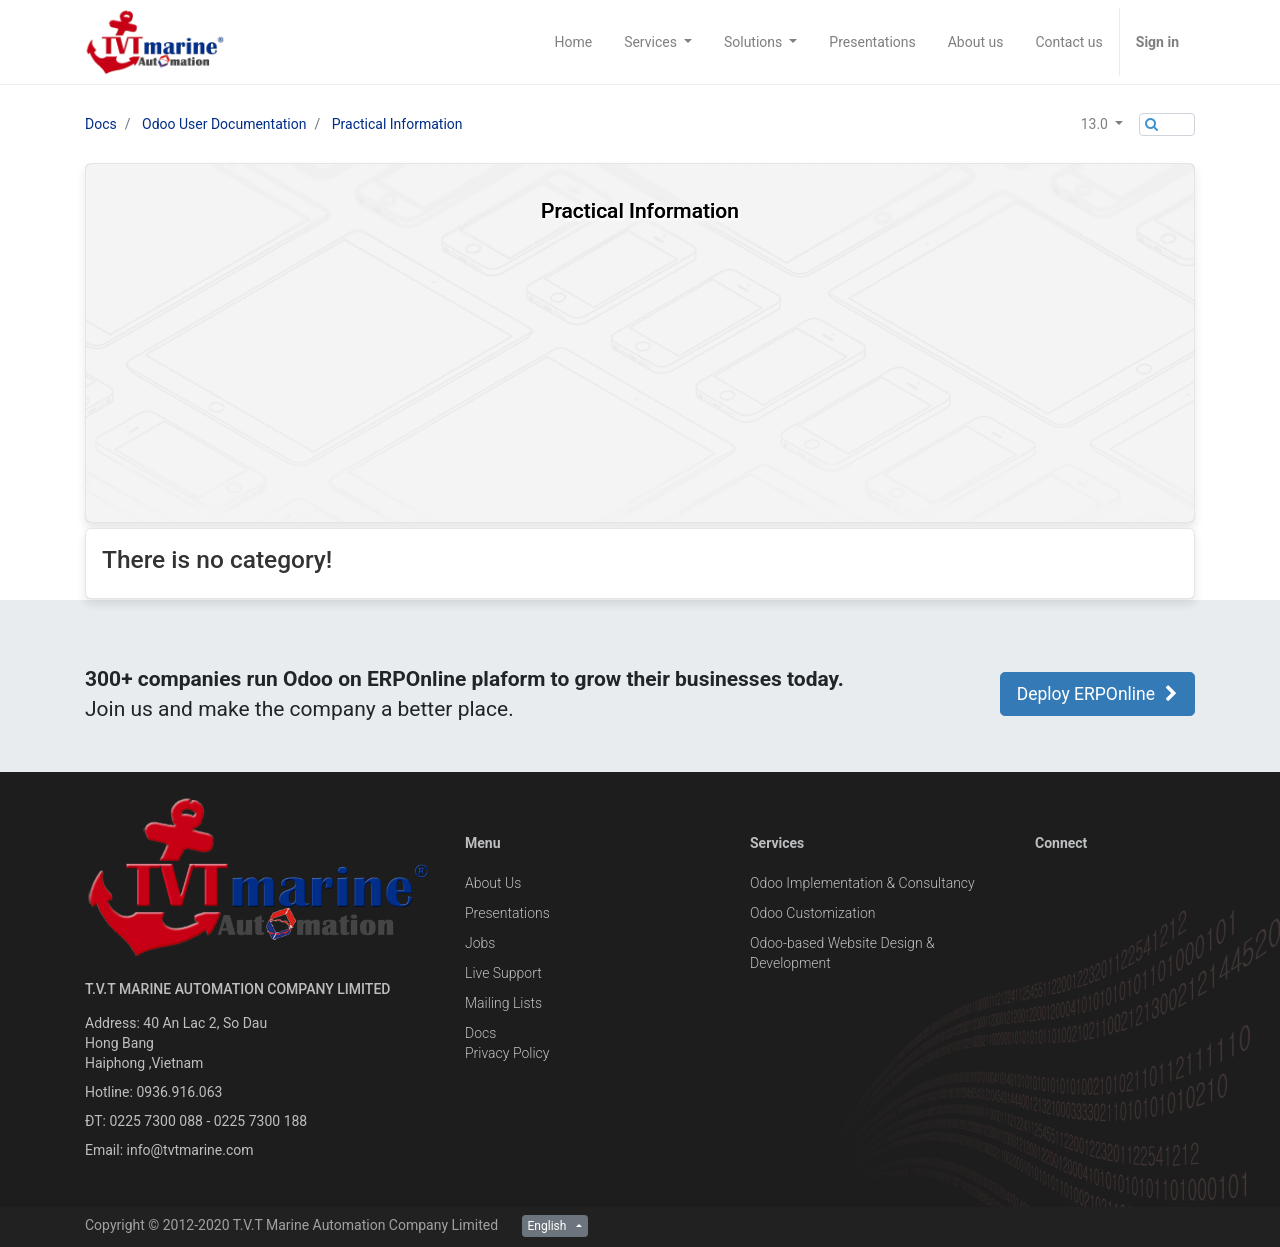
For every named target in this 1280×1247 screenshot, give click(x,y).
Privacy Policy (507, 1053)
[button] (1102, 124)
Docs (101, 124)
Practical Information (397, 124)
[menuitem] (573, 42)
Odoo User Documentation (224, 124)
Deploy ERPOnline (1097, 694)
